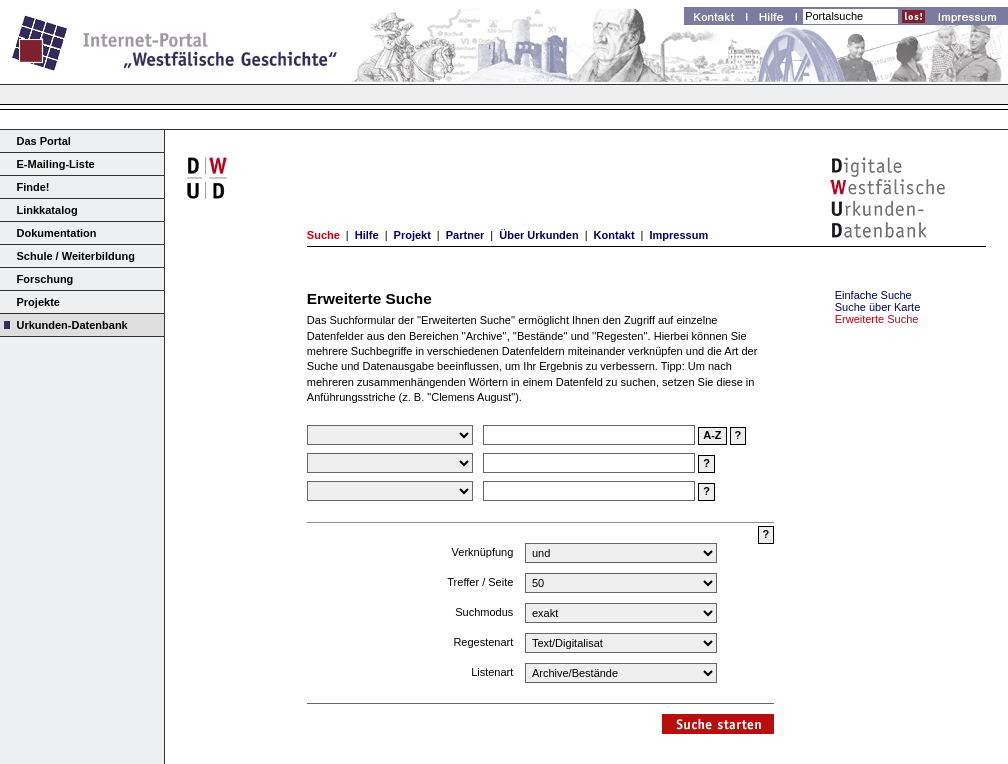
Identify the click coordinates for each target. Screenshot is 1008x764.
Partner (465, 235)
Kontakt (614, 235)
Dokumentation (57, 233)
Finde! (33, 187)
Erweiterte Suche (877, 319)
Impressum (678, 235)
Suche (323, 235)
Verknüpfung (483, 552)
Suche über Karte (878, 307)
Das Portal (44, 141)
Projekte (38, 302)
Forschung (45, 279)
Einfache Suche (873, 295)
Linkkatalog (47, 210)
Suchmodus (484, 612)
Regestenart (483, 642)
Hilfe (367, 235)
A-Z (712, 435)
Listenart (492, 672)
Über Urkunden (538, 235)
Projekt (412, 235)
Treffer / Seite (480, 582)
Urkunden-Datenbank (72, 325)
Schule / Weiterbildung (76, 256)
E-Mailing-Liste (56, 164)
